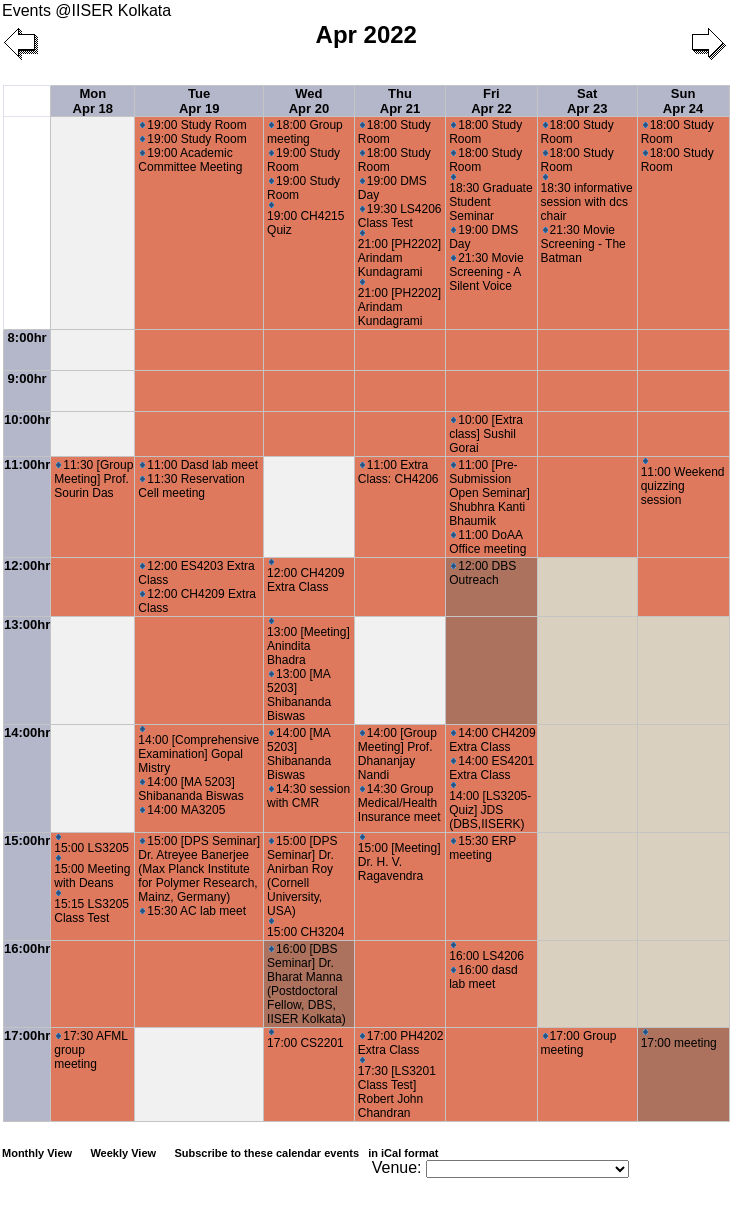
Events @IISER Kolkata (86, 10)
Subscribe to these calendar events (307, 1153)
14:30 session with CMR (308, 796)
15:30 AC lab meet (193, 911)
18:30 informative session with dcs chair (587, 198)
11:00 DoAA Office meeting (487, 542)
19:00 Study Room (193, 125)
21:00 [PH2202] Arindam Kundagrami (399, 254)
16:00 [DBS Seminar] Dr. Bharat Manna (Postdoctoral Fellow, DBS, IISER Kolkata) (306, 984)
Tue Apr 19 (199, 101)
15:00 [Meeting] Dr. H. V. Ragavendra (399, 858)
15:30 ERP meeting (482, 848)
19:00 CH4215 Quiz (305, 219)
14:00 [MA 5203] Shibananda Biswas (190, 789)
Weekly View (123, 1153)
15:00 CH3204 (305, 928)
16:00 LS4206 (486, 952)
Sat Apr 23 (587, 101)
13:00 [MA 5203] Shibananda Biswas (299, 695)
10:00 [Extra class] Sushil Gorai (486, 434)
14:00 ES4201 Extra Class (491, 768)
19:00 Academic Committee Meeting (190, 160)
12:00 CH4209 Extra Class (305, 576)
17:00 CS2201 (305, 1039)
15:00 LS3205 (91, 844)
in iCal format (403, 1153)
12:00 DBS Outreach (482, 573)
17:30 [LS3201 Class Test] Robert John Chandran (397, 1088)
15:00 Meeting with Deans (92, 872)
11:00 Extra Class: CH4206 (398, 472)
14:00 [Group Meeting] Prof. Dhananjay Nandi (397, 754)
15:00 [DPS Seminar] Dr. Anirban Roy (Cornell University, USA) (302, 876)
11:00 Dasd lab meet (199, 465)
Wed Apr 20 (309, 101)
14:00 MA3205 (182, 810)
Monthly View (37, 1153)
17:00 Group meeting (579, 1043)
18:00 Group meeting (305, 132)
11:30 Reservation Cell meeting (191, 486)
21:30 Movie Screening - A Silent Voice (486, 272)
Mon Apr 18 (93, 101)
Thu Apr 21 (400, 101)
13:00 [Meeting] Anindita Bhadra (308, 642)
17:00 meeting (679, 1039)
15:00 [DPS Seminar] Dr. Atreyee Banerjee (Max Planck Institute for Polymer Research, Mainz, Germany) (199, 869)
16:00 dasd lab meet (483, 977)
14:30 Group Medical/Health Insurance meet (399, 803)
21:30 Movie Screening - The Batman (583, 244)
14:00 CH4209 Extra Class (492, 740)
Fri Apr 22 (491, 101)
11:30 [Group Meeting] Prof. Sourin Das (93, 479)
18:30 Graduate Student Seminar (490, 198)
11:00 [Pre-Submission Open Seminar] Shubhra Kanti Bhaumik (489, 493)
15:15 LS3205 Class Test (91, 907)
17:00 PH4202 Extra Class (401, 1043)
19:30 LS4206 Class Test (400, 216)
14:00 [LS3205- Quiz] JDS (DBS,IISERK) (490, 806)
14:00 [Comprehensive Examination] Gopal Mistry (198, 750)
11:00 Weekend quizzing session (683, 482)
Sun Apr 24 (683, 101)
